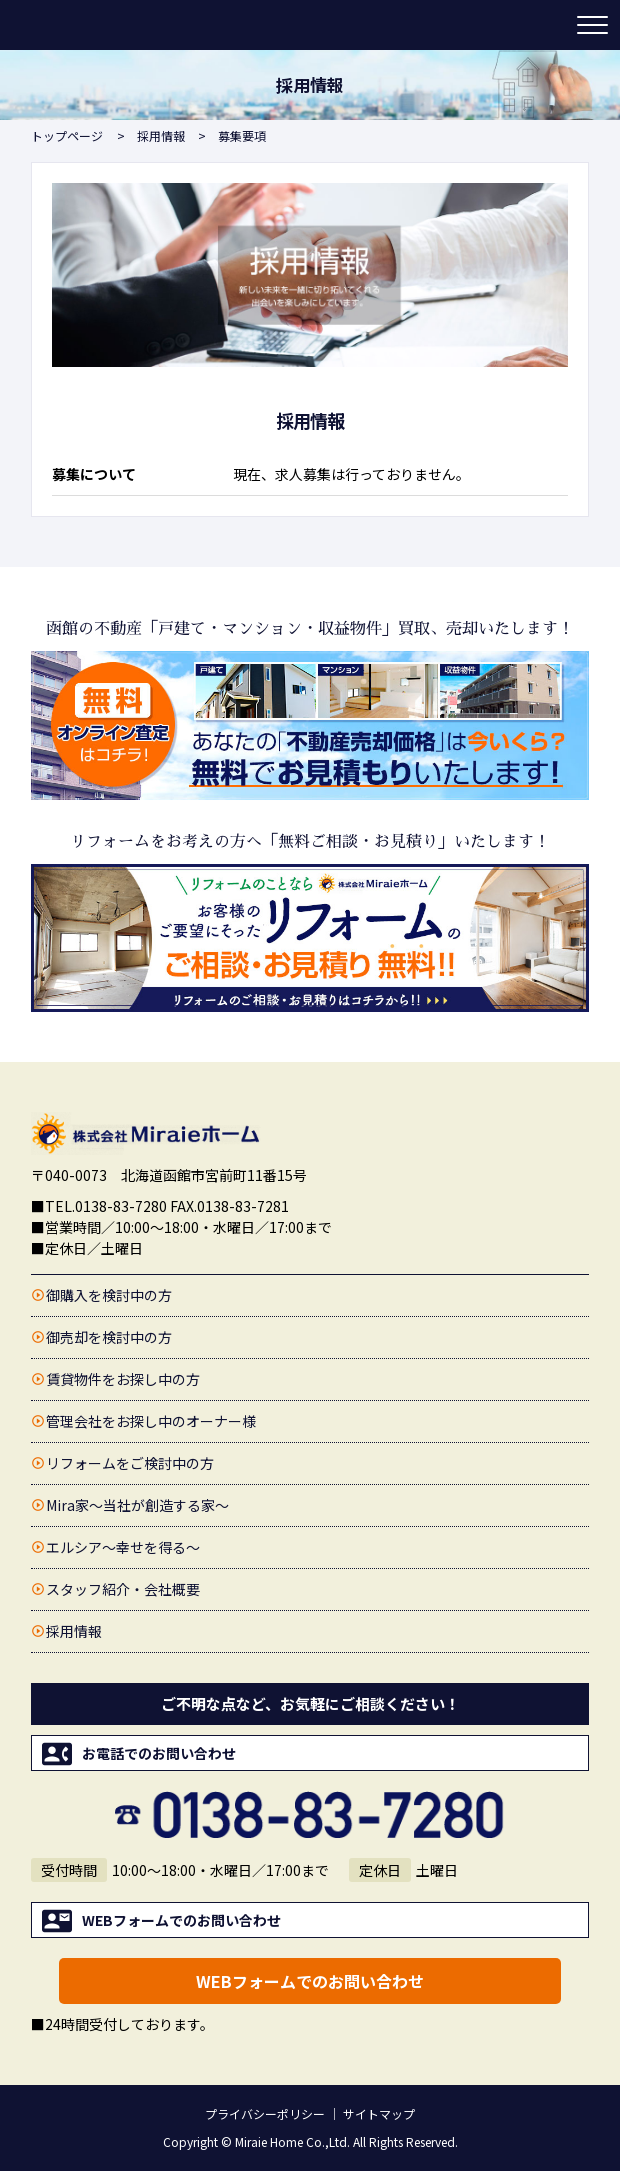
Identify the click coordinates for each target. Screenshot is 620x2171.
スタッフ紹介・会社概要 (123, 1589)
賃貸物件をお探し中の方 (123, 1379)
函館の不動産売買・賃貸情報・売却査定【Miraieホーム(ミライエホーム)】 (108, 25)
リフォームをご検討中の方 (130, 1463)
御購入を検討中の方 (109, 1295)
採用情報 (161, 135)
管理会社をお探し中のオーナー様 (151, 1421)
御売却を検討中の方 (109, 1337)
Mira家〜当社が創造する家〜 (137, 1505)
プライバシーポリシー (265, 2113)
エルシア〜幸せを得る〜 (123, 1547)
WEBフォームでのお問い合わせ (310, 1981)
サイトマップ (379, 2113)
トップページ (67, 135)
